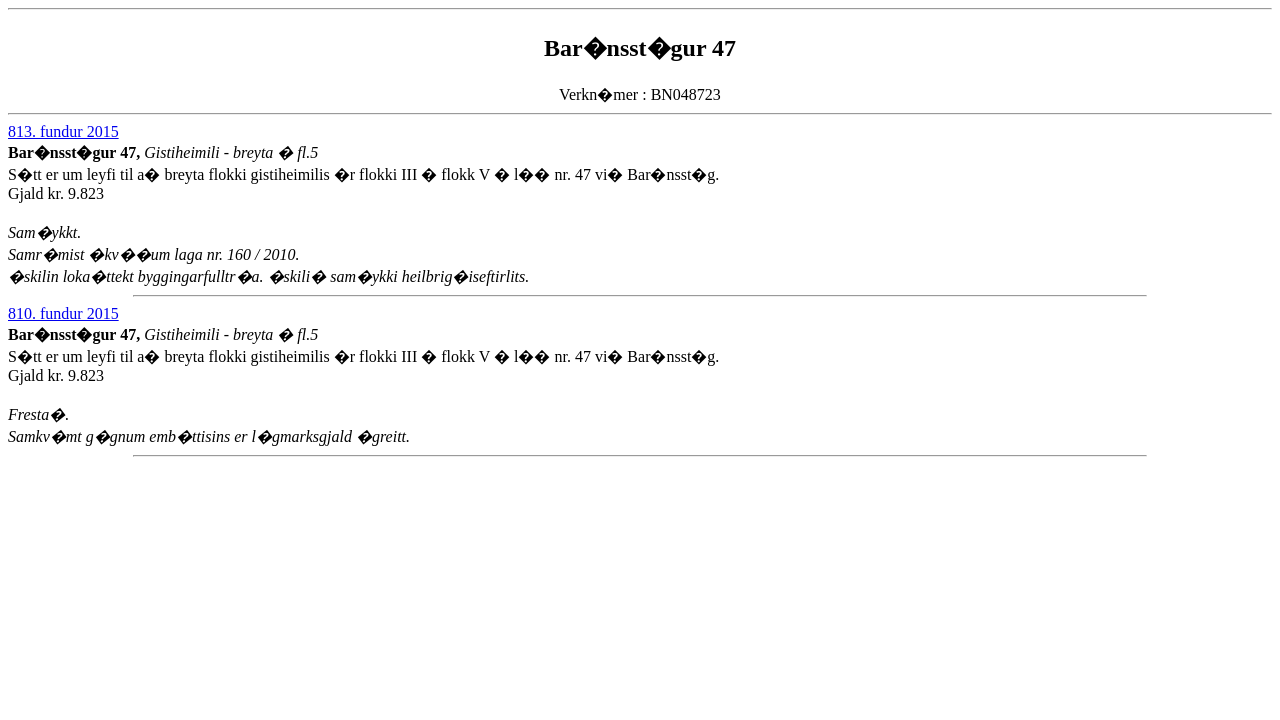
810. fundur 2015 (63, 313)
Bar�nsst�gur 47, (76, 152)
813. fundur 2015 (63, 131)
